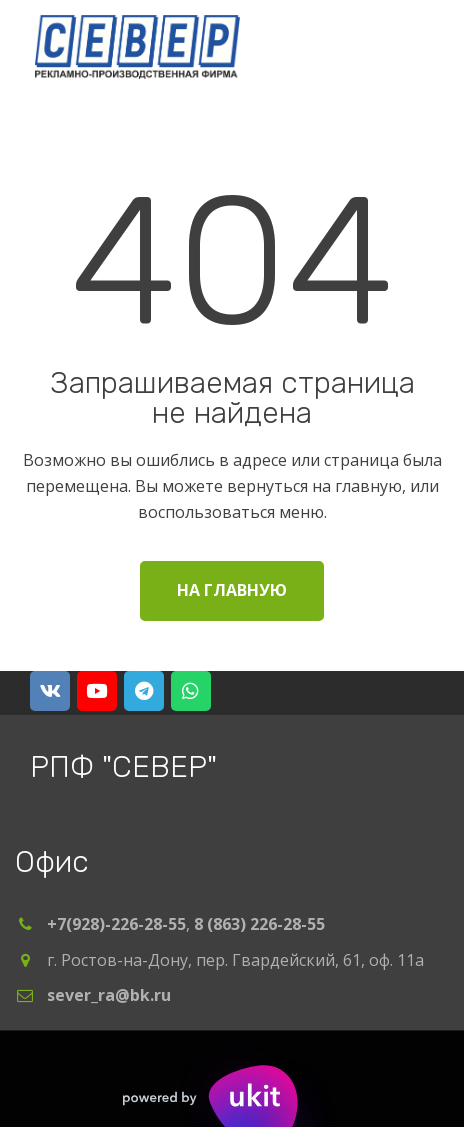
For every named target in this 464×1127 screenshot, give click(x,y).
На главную (232, 590)
